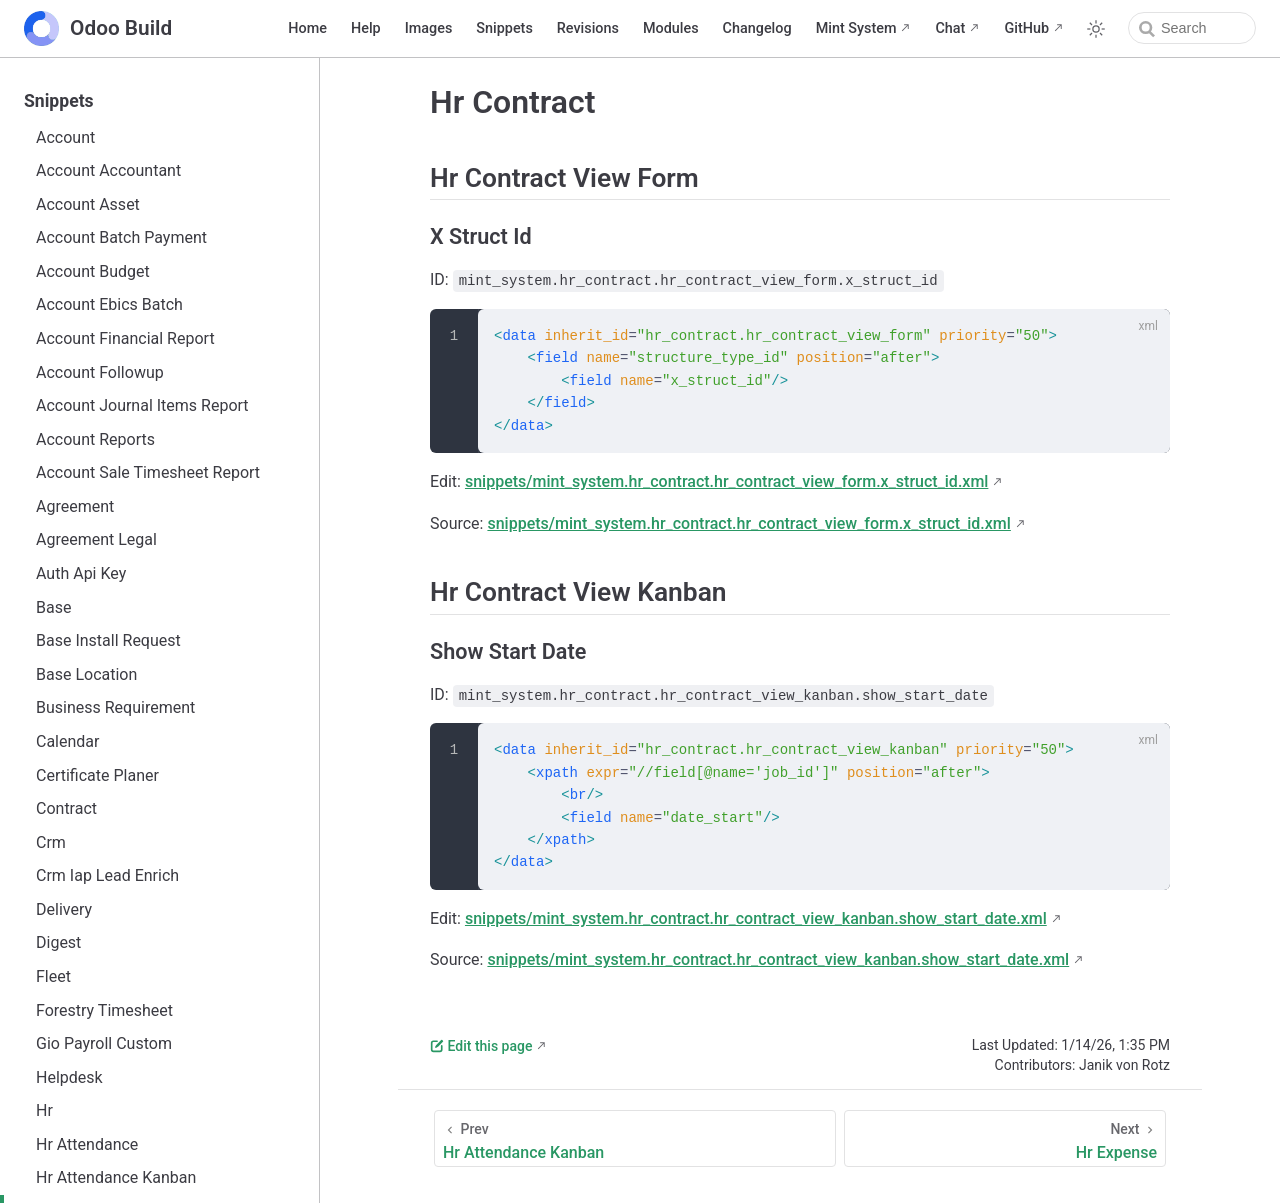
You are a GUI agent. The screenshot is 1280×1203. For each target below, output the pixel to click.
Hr (44, 1110)
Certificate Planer (97, 775)
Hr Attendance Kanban (116, 1177)
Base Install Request (108, 640)
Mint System (856, 28)
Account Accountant (108, 170)
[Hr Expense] (1005, 1138)
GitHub (1026, 28)
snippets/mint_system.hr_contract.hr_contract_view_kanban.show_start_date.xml (756, 918)
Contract (66, 808)
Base (53, 607)
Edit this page (481, 1046)
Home (307, 28)
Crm (51, 842)
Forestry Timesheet (104, 1010)
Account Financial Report (125, 338)
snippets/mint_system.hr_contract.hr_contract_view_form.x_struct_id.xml (726, 481)
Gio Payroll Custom (104, 1043)
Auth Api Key (81, 573)
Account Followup (100, 372)
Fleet (53, 976)
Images (429, 28)
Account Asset (88, 204)
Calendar (67, 741)
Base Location (86, 674)
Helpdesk (69, 1077)
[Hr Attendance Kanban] (635, 1138)
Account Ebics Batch (109, 304)
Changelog (757, 28)
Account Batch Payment (121, 237)
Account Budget (93, 271)
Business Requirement (115, 707)
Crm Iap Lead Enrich (107, 875)
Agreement (75, 506)
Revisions (588, 28)
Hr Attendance (87, 1144)
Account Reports (95, 439)
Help (366, 28)
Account (65, 137)
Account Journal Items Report (142, 405)
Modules (671, 28)
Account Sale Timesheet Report (148, 472)
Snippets (504, 28)
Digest (58, 942)
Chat (950, 28)
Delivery (64, 909)
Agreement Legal (96, 539)
